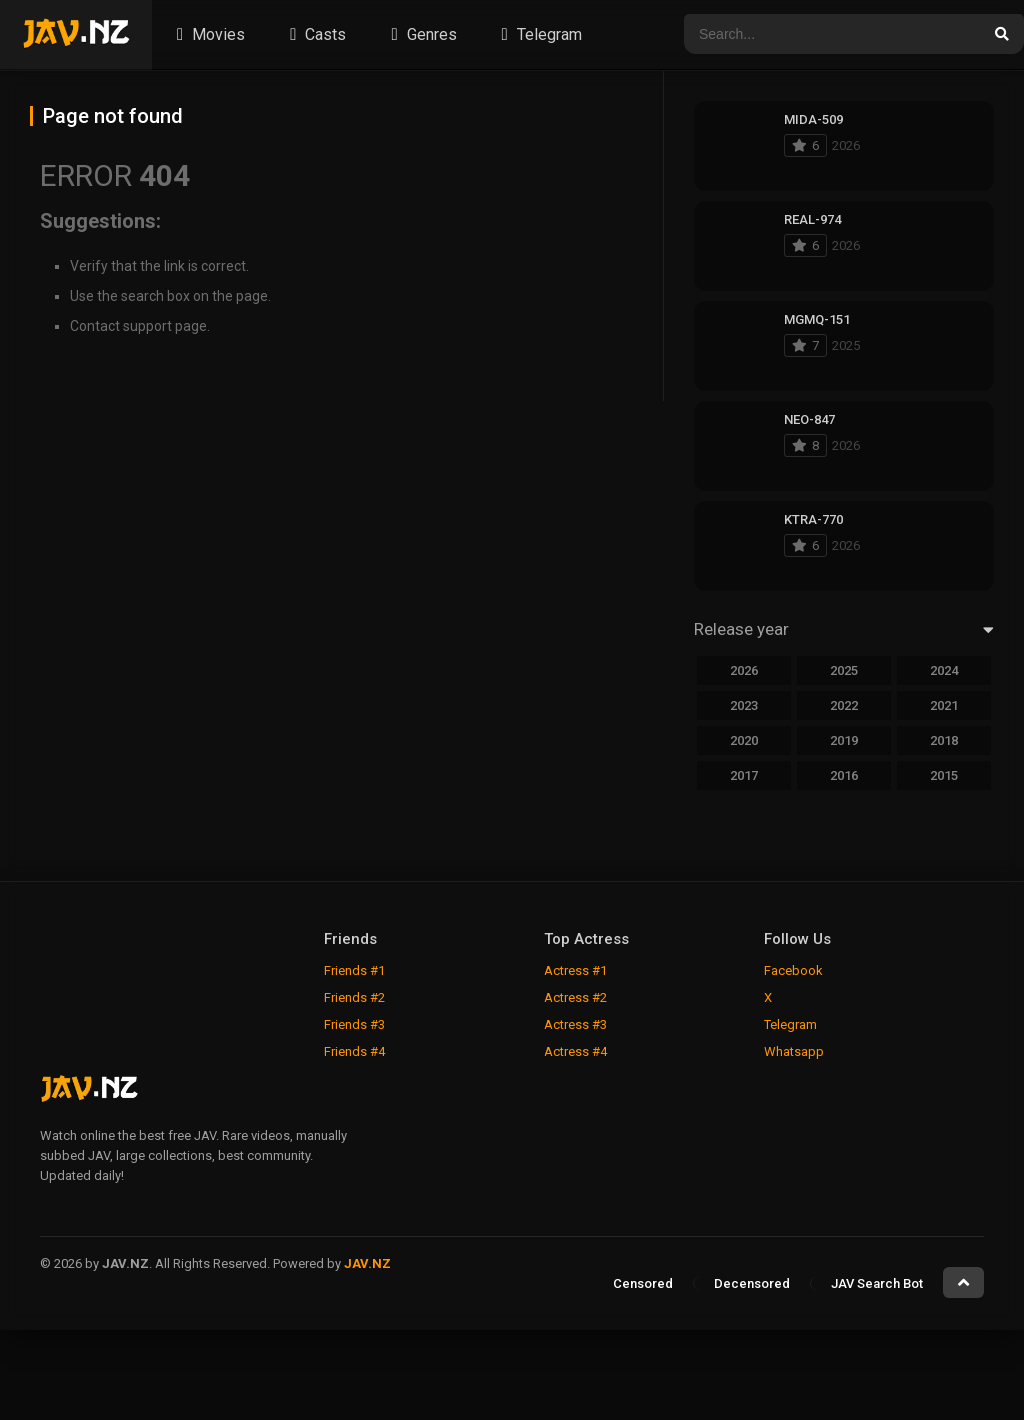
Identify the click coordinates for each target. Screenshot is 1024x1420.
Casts (315, 34)
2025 (844, 670)
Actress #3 (575, 1024)
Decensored (752, 1283)
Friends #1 (354, 970)
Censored (643, 1283)
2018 (944, 740)
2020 (744, 740)
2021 (944, 705)
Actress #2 (575, 997)
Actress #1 (575, 970)
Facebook (793, 970)
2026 (744, 670)
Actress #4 (575, 1051)
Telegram (539, 34)
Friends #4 (354, 1051)
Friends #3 (354, 1024)
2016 (844, 775)
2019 (844, 740)
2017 (744, 775)
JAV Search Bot (877, 1283)
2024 (944, 670)
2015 (944, 775)
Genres (421, 34)
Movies (208, 34)
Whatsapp (794, 1051)
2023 (744, 705)
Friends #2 (354, 997)
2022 (844, 705)
